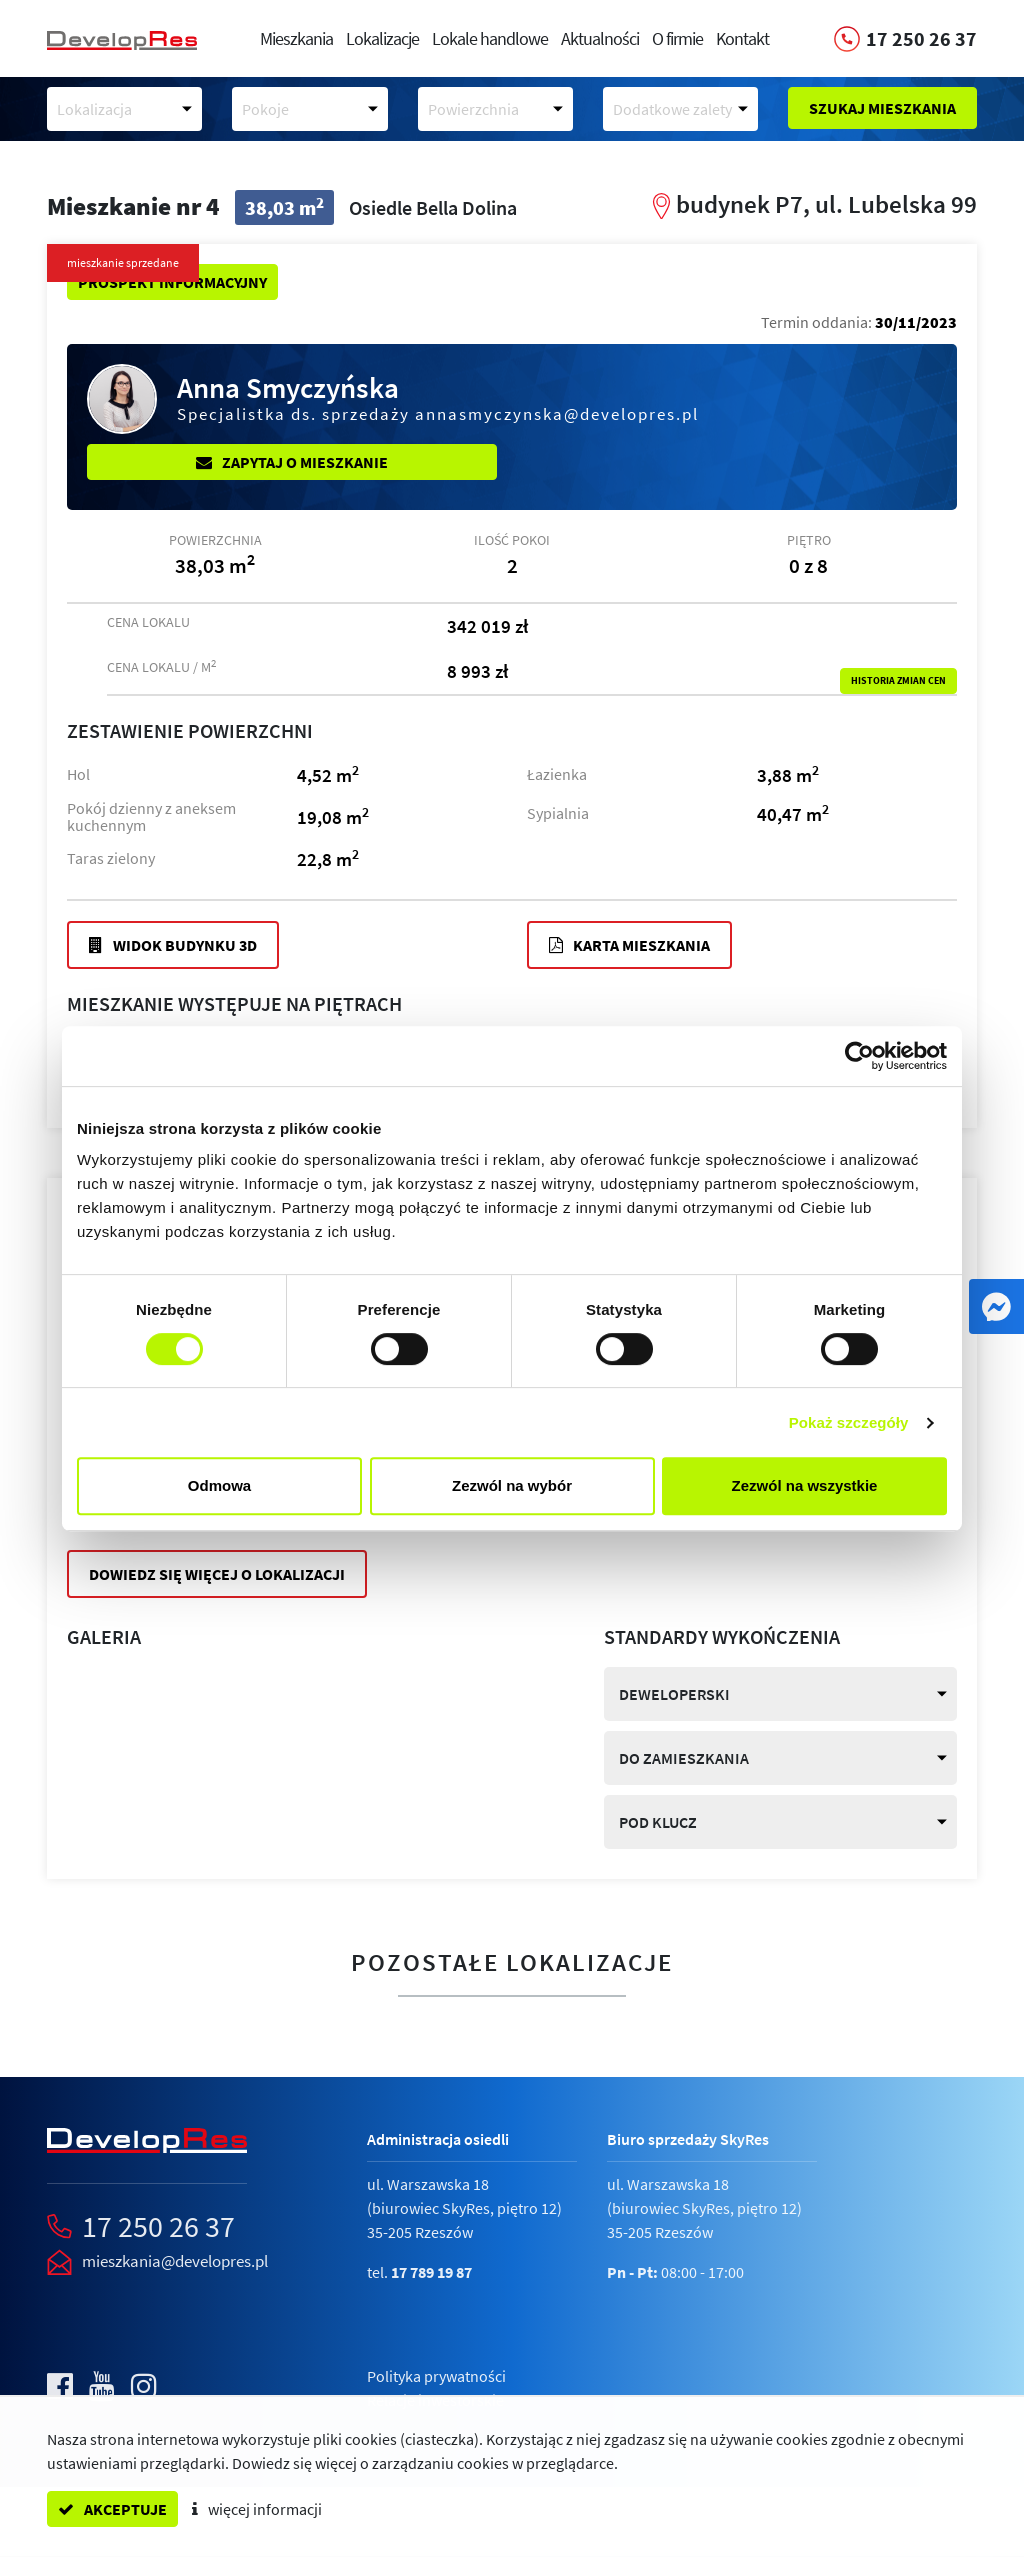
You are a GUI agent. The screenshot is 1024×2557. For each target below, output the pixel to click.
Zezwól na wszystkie (805, 1485)
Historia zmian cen (898, 681)
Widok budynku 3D (173, 945)
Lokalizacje (382, 38)
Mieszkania (296, 38)
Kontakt (742, 38)
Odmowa (219, 1485)
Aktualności (600, 38)
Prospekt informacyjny (172, 282)
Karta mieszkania (629, 945)
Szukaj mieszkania (882, 108)
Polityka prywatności (436, 2376)
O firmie (677, 38)
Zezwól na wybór (512, 1485)
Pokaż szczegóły (849, 1422)
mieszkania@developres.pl (175, 2261)
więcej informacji (257, 2509)
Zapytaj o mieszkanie (292, 462)
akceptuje (112, 2509)
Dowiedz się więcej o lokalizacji (217, 1574)
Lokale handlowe (490, 38)
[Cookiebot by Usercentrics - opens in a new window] (859, 1056)
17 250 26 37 (158, 2226)
